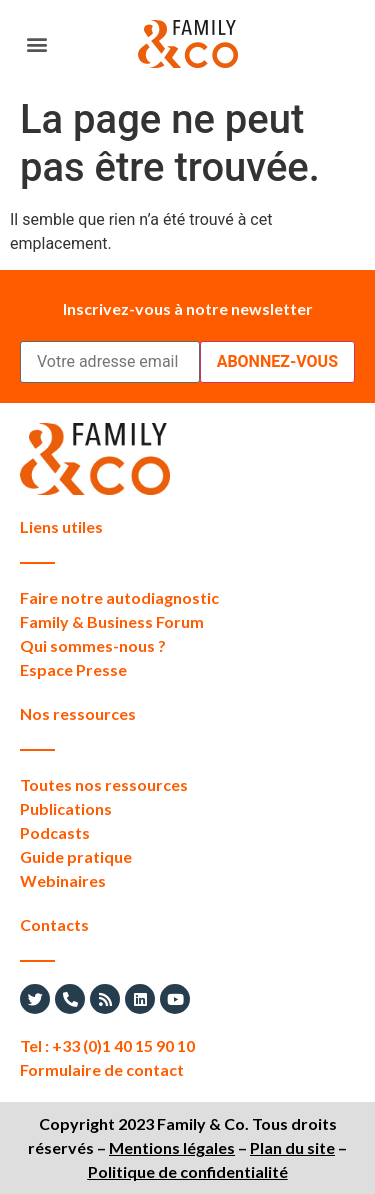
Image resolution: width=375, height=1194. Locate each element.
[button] (36, 44)
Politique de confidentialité (188, 1171)
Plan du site (292, 1147)
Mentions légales (172, 1147)
